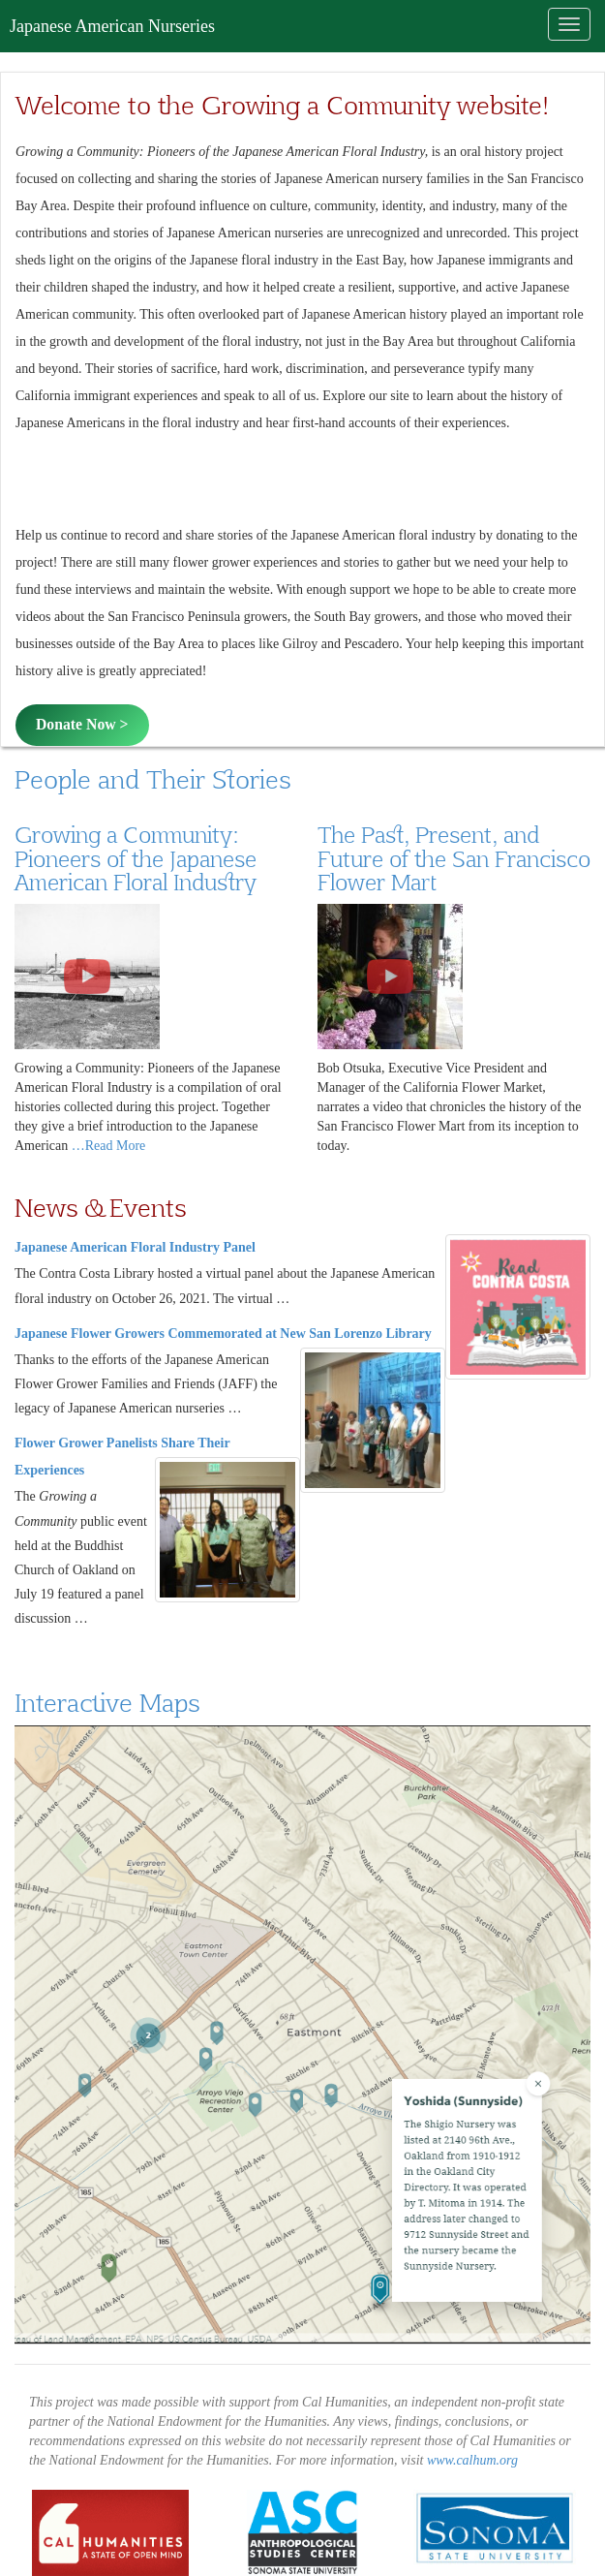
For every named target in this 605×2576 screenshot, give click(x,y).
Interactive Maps (107, 1702)
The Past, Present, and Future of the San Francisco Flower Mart (454, 858)
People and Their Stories (152, 778)
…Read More (109, 1145)
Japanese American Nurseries (112, 26)
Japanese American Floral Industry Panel (135, 1247)
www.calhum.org (472, 2460)
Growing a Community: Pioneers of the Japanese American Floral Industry (136, 858)
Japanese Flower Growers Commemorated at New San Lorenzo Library (223, 1333)
